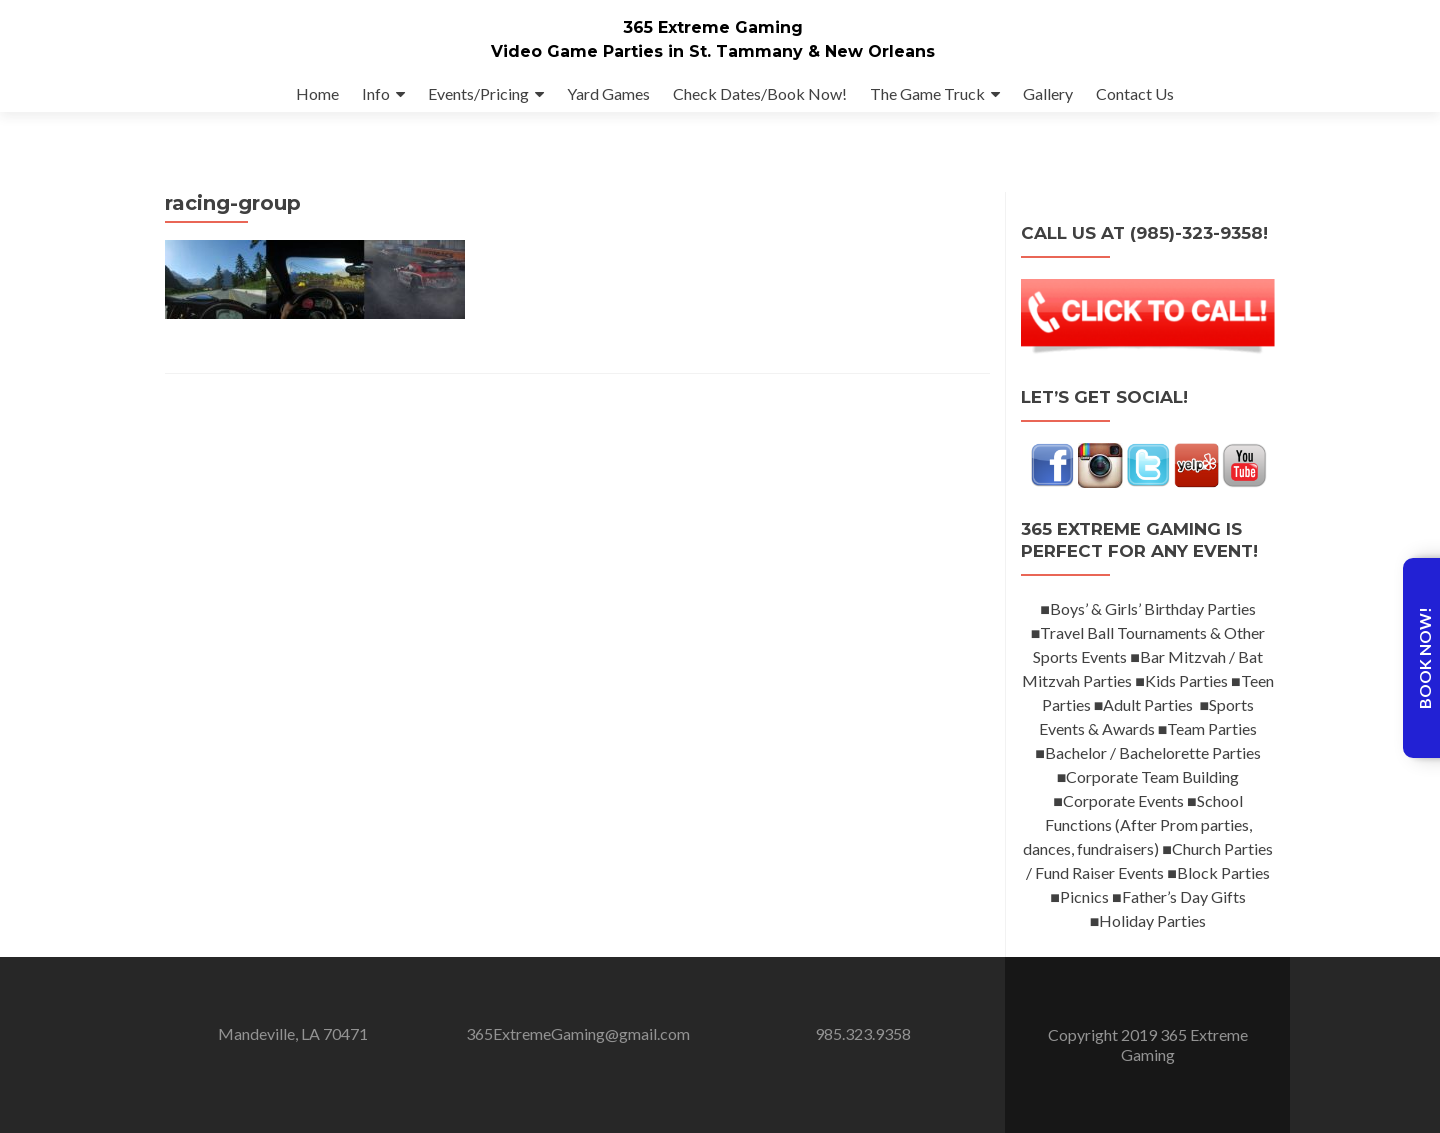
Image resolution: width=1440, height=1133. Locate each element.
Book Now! (1424, 658)
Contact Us (1135, 93)
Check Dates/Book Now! (760, 93)
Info (376, 93)
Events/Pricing (478, 93)
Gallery (1048, 93)
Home (317, 93)
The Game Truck (927, 93)
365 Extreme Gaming (713, 27)
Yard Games (608, 93)
